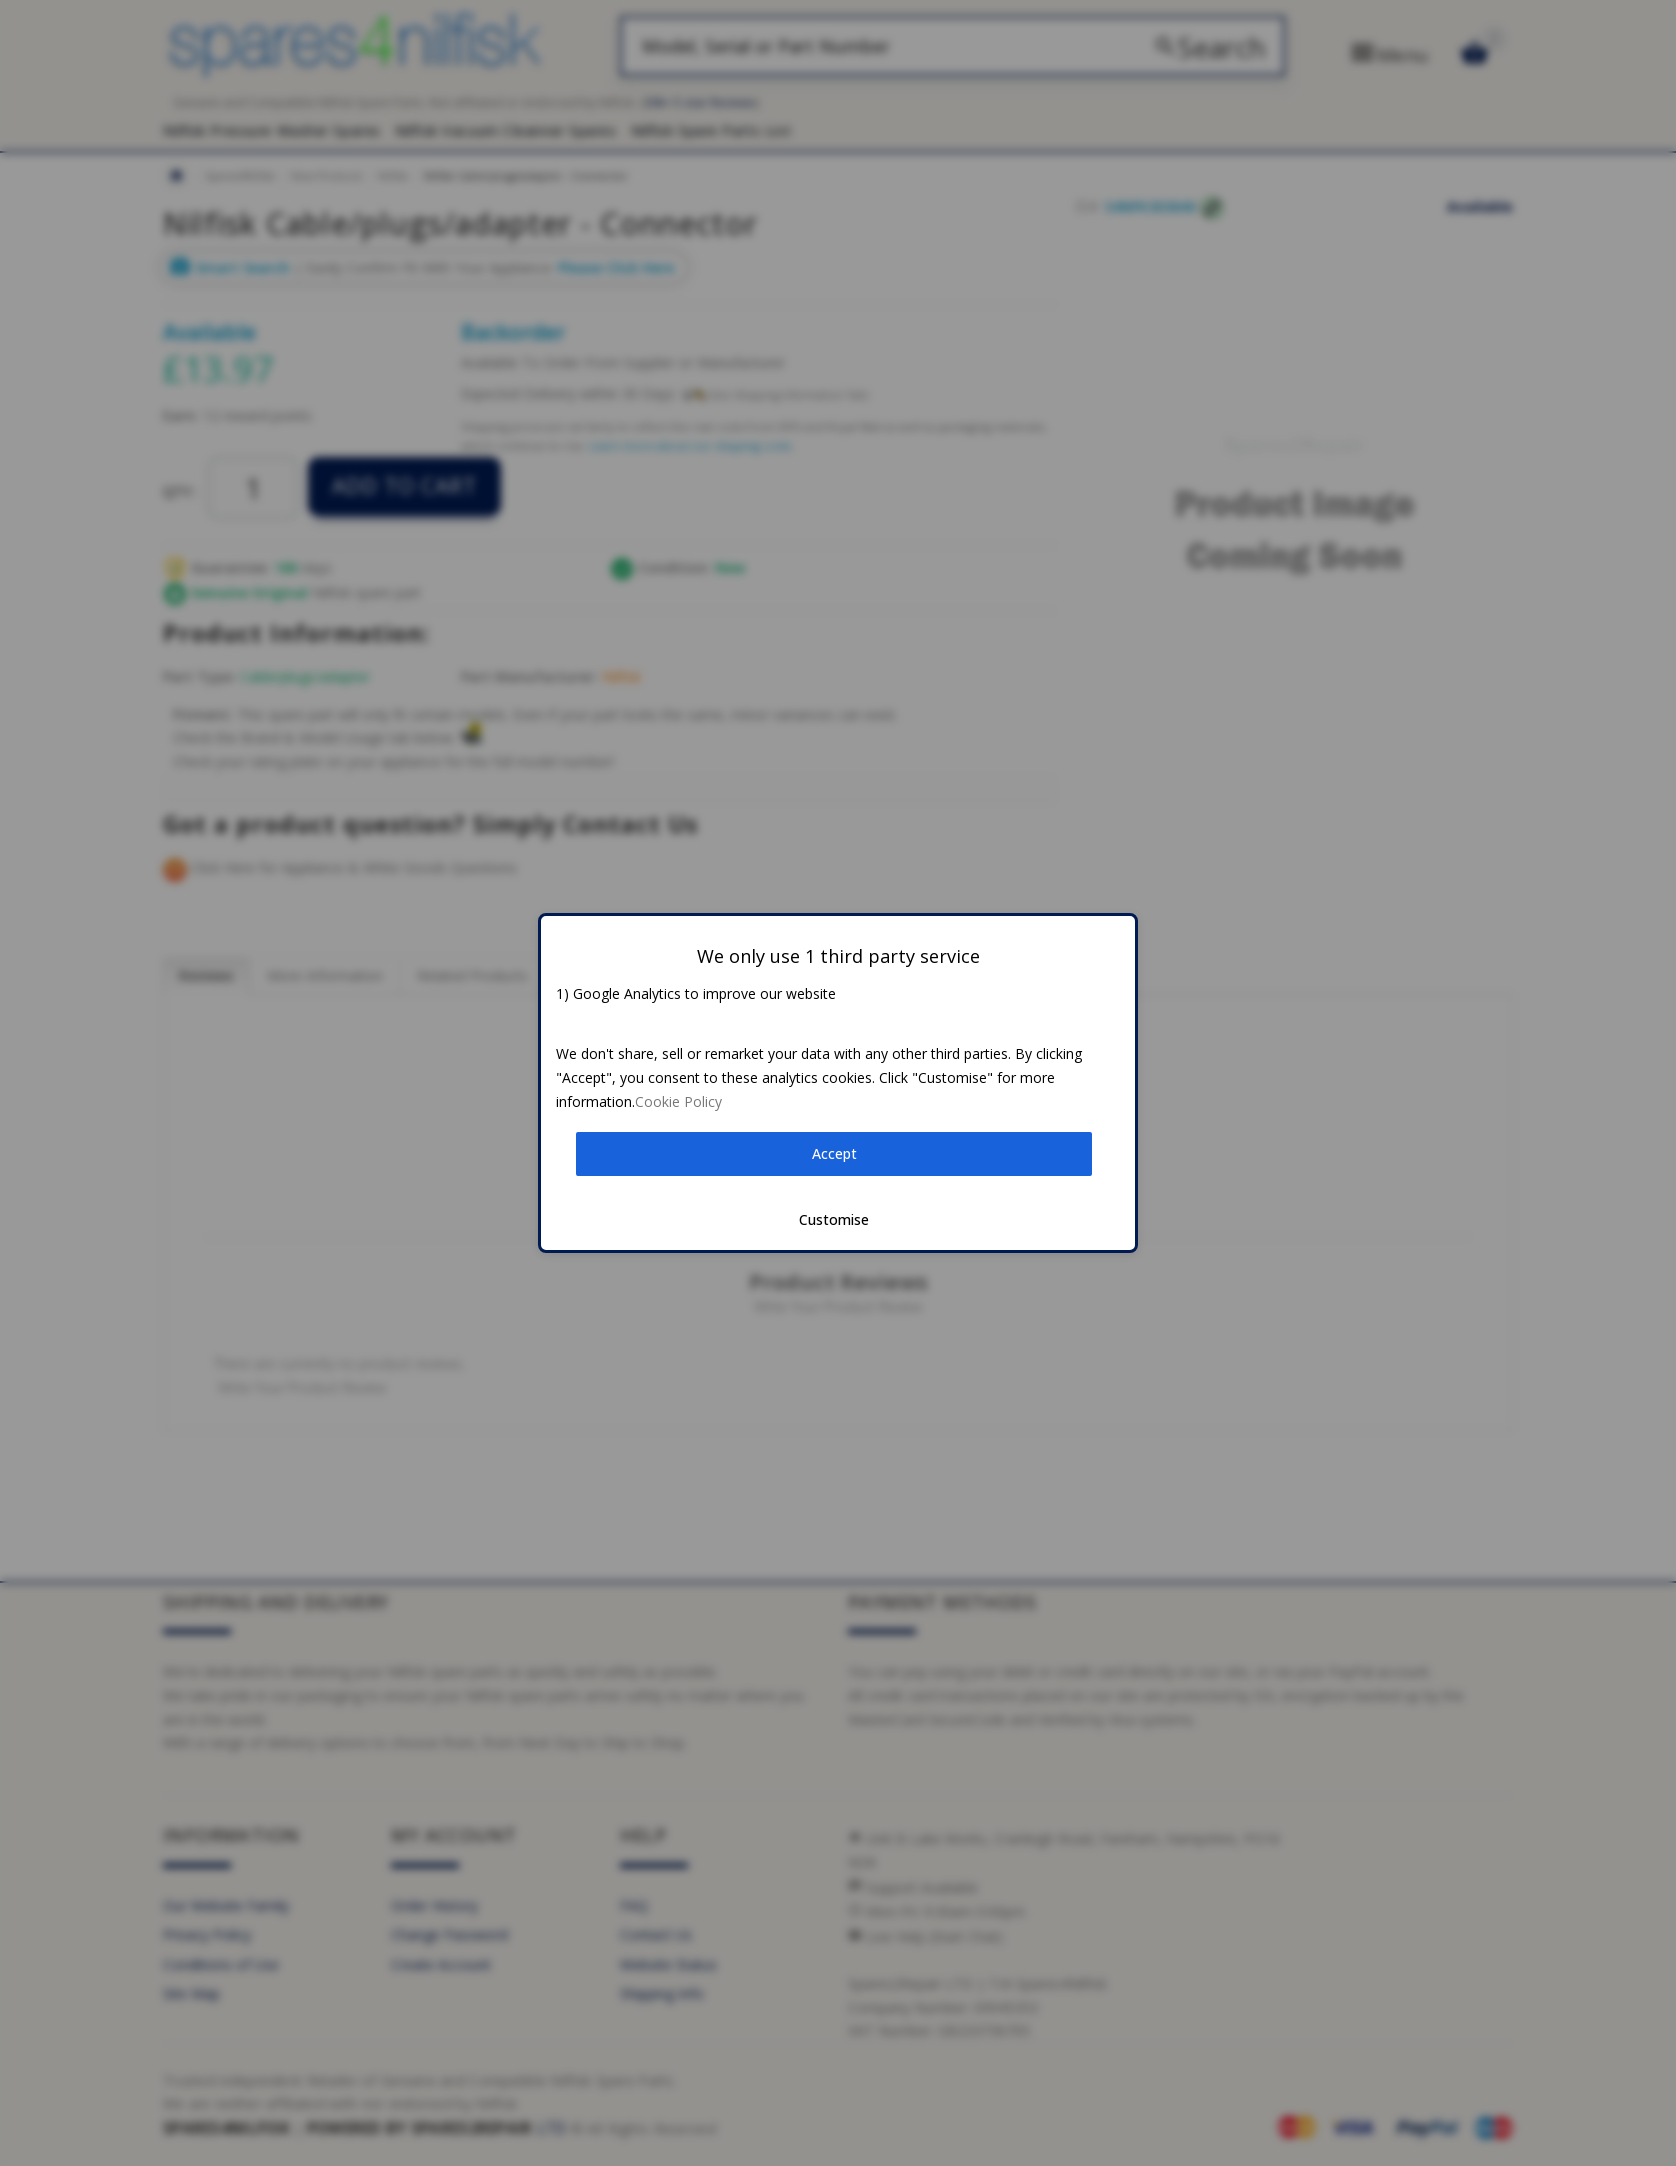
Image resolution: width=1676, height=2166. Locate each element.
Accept (834, 1153)
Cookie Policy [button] (678, 1101)
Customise (834, 1219)
